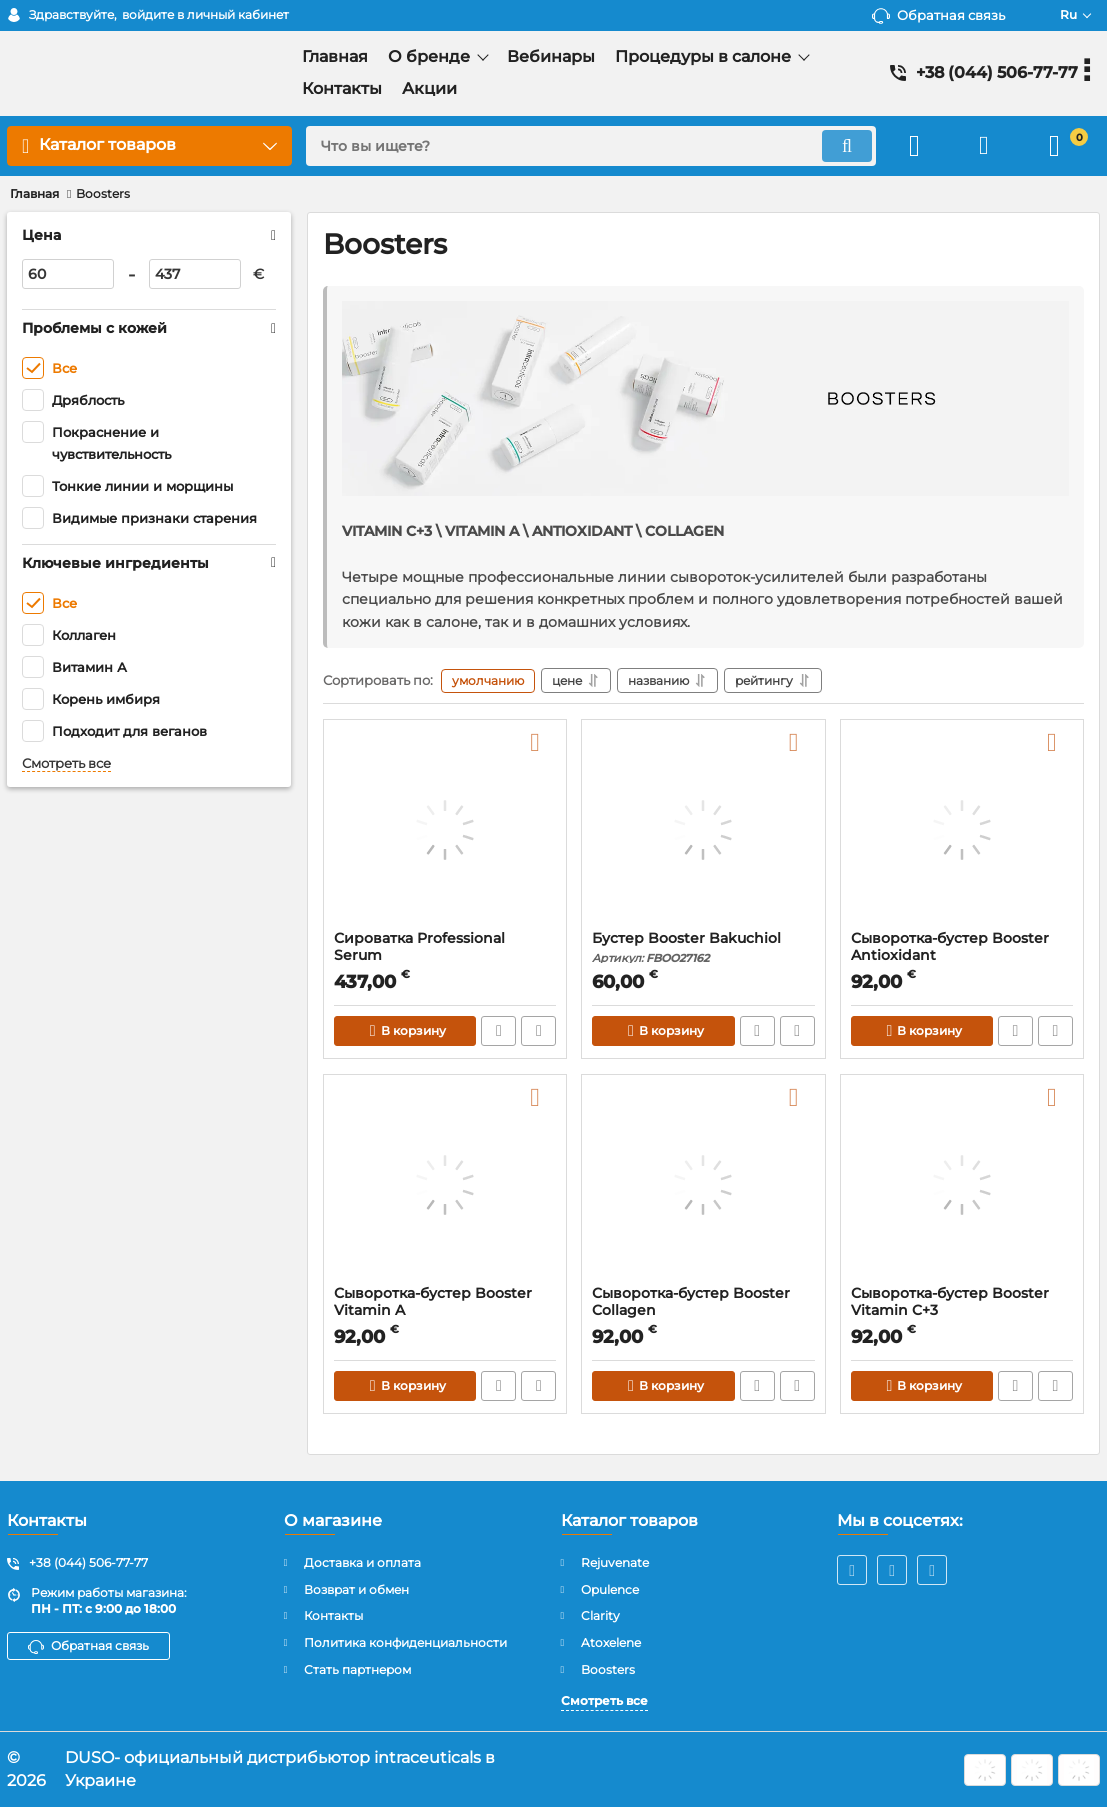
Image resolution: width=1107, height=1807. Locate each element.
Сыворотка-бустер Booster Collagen (703, 1311)
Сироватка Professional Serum (445, 956)
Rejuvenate (615, 1562)
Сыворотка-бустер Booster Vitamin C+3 (962, 1311)
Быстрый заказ (498, 1031)
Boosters (608, 1669)
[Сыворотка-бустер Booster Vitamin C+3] (962, 1185)
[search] (591, 146)
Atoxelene (611, 1642)
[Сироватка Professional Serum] (445, 830)
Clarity (600, 1615)
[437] (195, 274)
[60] (68, 274)
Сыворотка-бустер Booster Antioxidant (962, 956)
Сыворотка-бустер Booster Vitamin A (445, 1311)
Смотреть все (66, 763)
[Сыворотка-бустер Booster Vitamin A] (445, 1185)
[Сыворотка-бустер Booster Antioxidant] (962, 830)
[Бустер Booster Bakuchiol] (703, 830)
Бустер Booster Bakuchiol (703, 947)
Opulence (610, 1589)
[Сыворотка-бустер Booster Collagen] (703, 1185)
